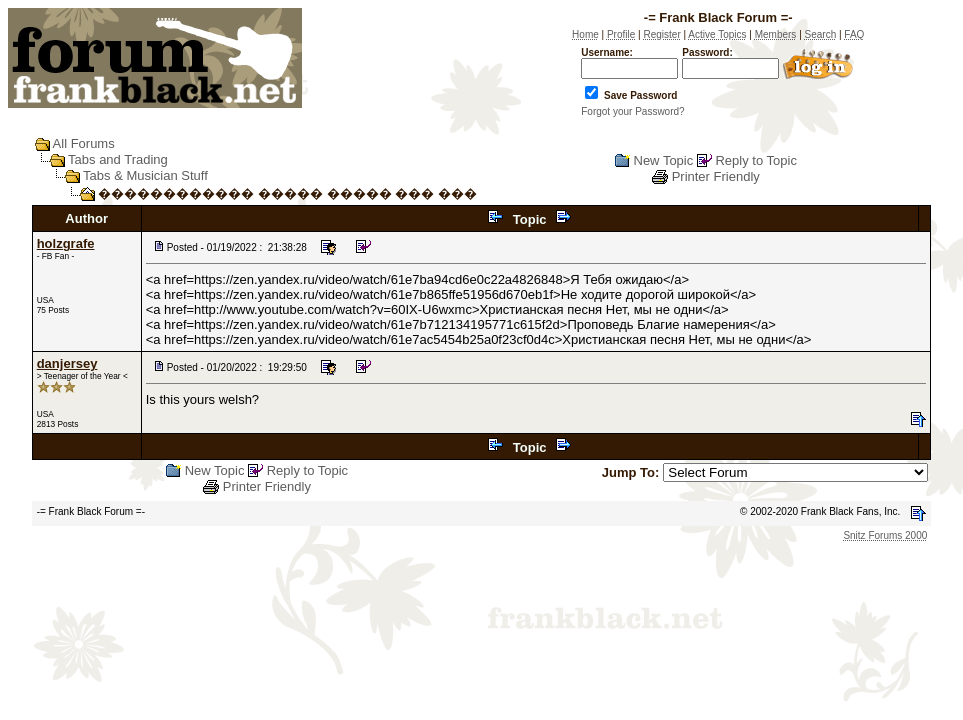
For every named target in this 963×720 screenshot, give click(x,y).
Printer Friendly (716, 176)
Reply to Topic (755, 160)
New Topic (664, 160)
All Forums (84, 143)
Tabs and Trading (118, 159)
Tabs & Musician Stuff (145, 175)
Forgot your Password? (632, 111)
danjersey (67, 363)
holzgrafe (66, 243)
